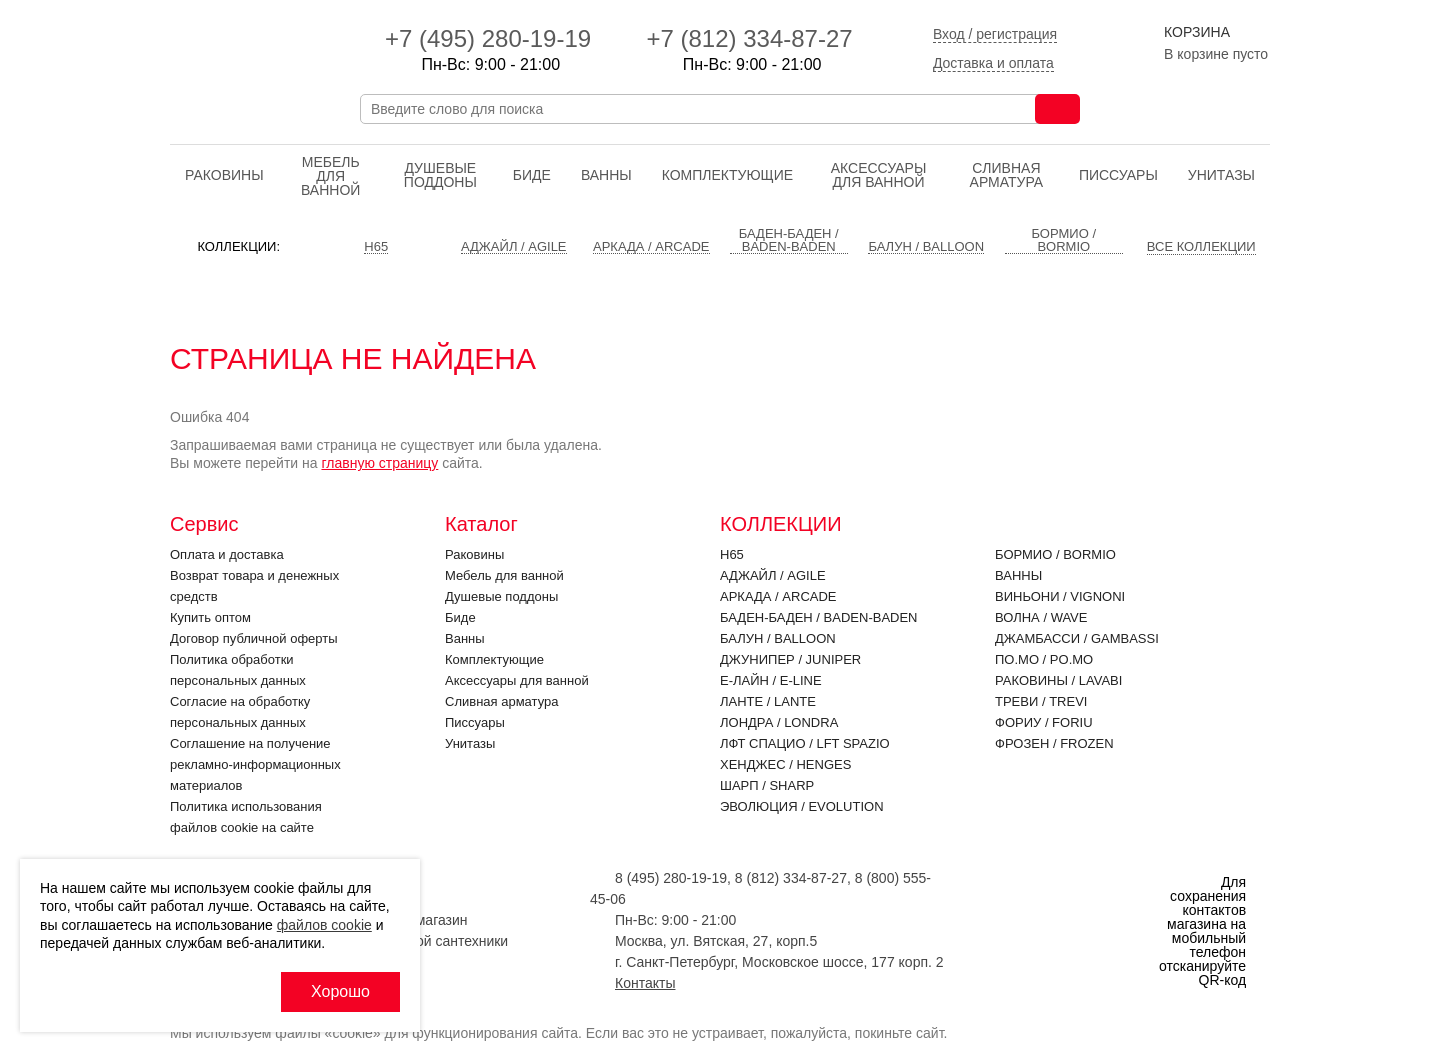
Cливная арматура (1007, 175)
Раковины (224, 175)
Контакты (645, 983)
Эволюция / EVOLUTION (802, 806)
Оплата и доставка (227, 554)
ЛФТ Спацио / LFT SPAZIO (805, 743)
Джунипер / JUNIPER (790, 659)
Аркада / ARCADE (778, 596)
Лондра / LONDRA (779, 722)
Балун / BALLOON (778, 638)
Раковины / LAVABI (1058, 680)
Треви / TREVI (1041, 701)
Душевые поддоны (440, 175)
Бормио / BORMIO (1055, 554)
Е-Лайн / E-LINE (771, 680)
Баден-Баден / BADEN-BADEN (819, 617)
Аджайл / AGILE (773, 575)
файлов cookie (324, 925)
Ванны (606, 175)
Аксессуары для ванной (879, 175)
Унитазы (1221, 175)
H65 (732, 554)
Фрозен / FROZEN (1054, 743)
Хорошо (340, 991)
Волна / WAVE (1041, 617)
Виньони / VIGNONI (1060, 596)
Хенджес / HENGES (785, 764)
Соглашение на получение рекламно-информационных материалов (255, 764)
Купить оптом (210, 617)
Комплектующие (727, 175)
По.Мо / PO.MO (1044, 659)
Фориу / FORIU (1044, 722)
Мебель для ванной (330, 176)
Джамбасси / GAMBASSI (1077, 638)
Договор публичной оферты (254, 638)
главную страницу (379, 463)
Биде (532, 175)
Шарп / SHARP (767, 785)
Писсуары (1118, 175)
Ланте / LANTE (768, 701)
